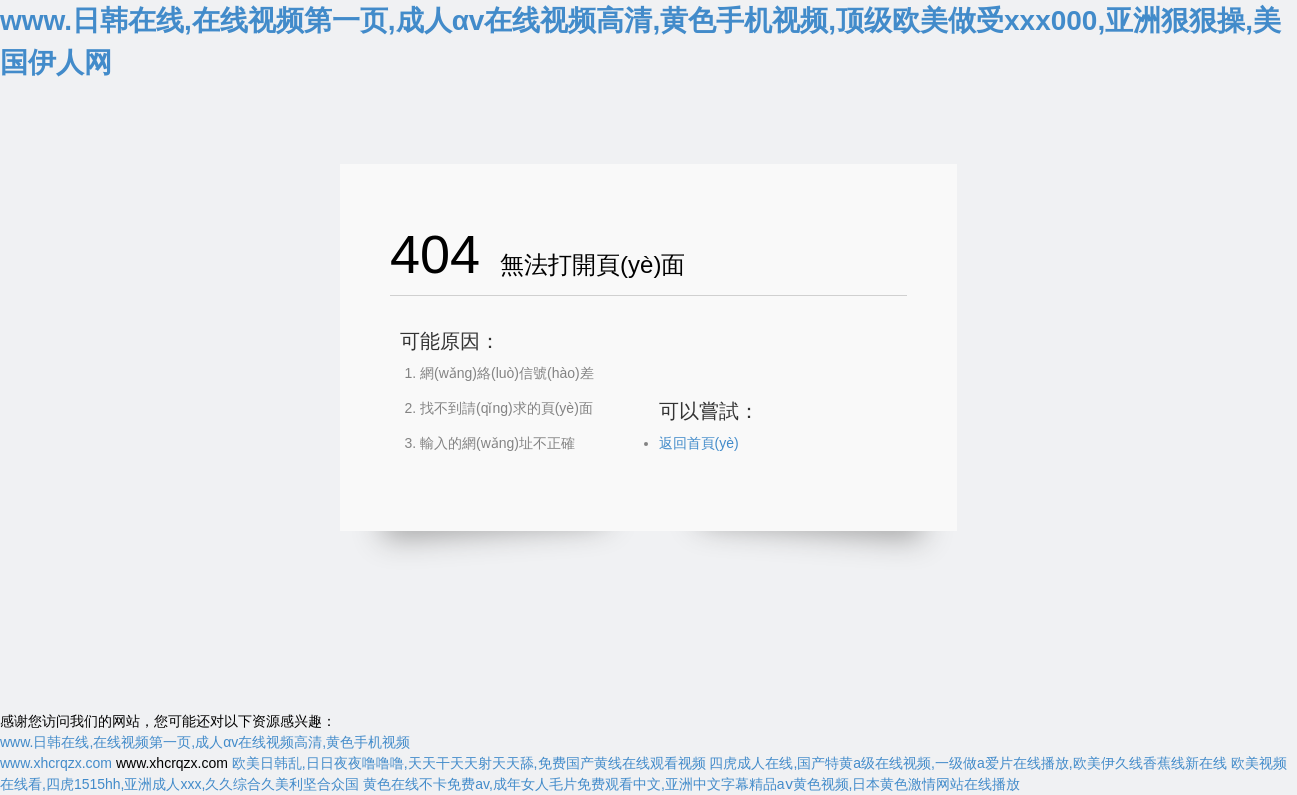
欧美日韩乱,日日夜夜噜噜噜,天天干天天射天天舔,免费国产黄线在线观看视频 (469, 763)
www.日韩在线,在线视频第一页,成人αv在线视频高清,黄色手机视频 (205, 742)
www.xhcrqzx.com (56, 763)
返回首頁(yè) (699, 443)
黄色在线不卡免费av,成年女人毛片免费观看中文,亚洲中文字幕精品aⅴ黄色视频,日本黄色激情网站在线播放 (691, 784)
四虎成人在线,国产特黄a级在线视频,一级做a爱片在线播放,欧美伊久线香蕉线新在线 (967, 763)
